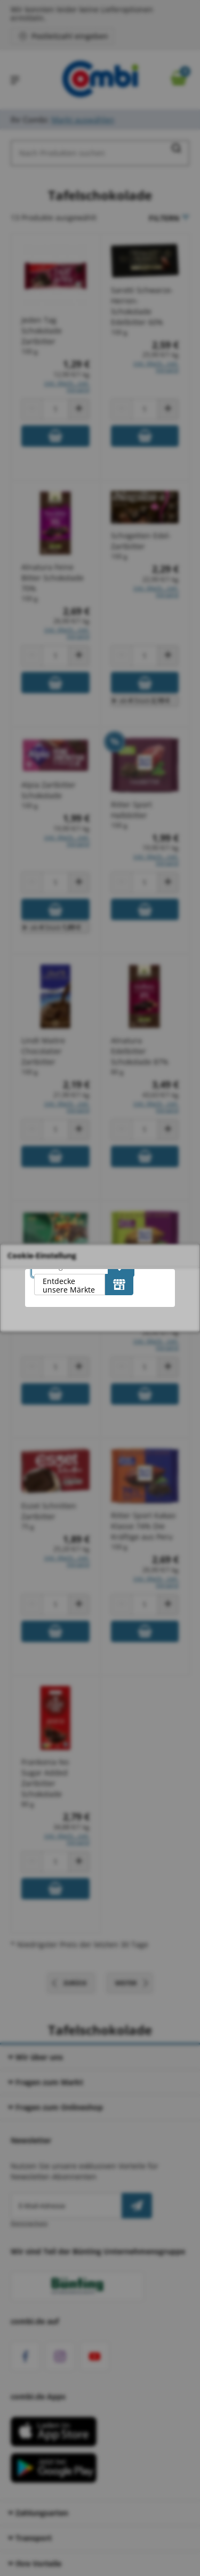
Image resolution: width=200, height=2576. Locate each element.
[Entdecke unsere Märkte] (119, 1284)
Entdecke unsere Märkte (69, 1285)
